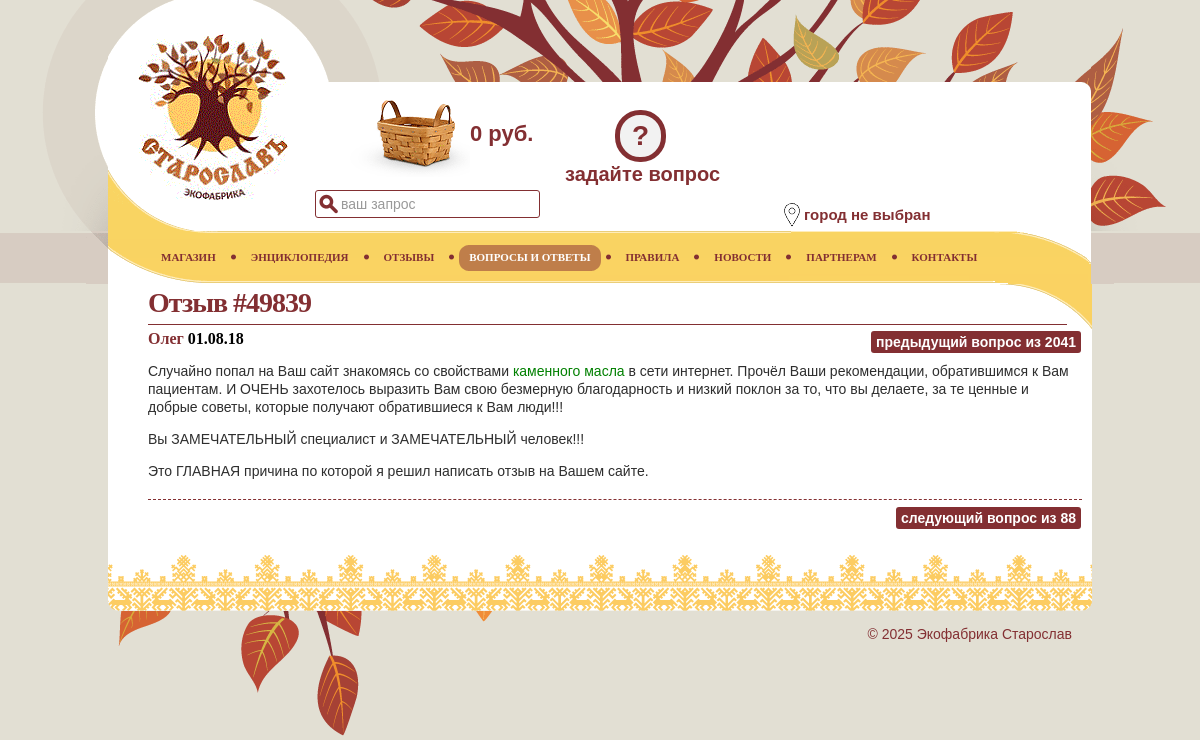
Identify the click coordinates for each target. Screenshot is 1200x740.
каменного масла (569, 371)
